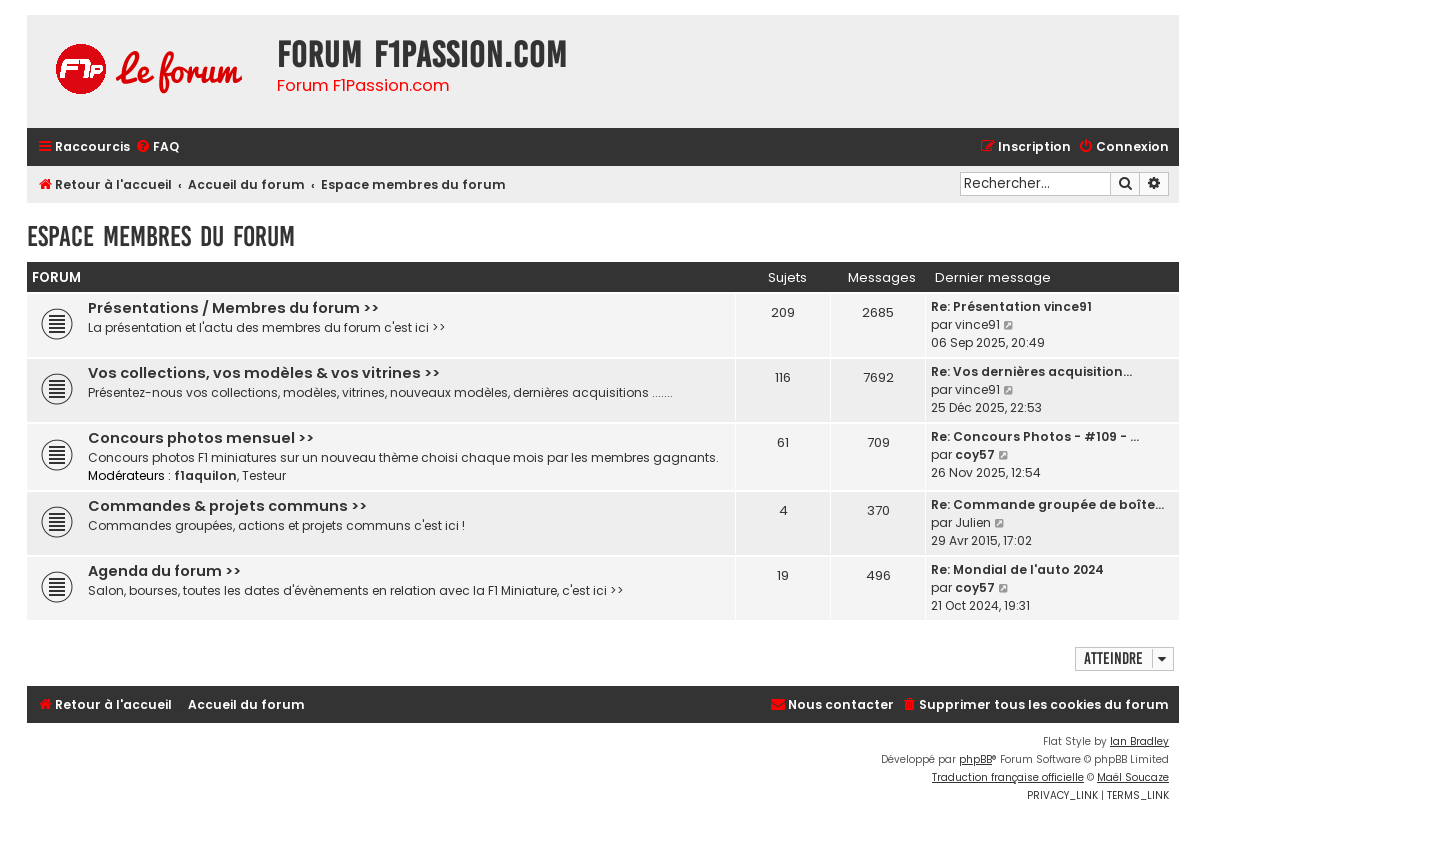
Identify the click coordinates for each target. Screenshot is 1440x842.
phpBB (975, 759)
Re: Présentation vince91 (1011, 306)
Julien (973, 522)
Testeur (264, 475)
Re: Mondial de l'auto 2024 (1017, 569)
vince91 (977, 324)
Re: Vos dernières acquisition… (1031, 371)
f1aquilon (205, 475)
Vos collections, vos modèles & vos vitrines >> (264, 373)
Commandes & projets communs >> (227, 506)
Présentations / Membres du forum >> (233, 308)
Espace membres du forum (161, 236)
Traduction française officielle (1008, 777)
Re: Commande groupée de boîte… (1047, 504)
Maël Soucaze (1133, 777)
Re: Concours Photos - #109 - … (1035, 436)
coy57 (975, 454)
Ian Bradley (1139, 741)
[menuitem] (157, 147)
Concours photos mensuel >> (201, 438)
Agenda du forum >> (164, 571)
